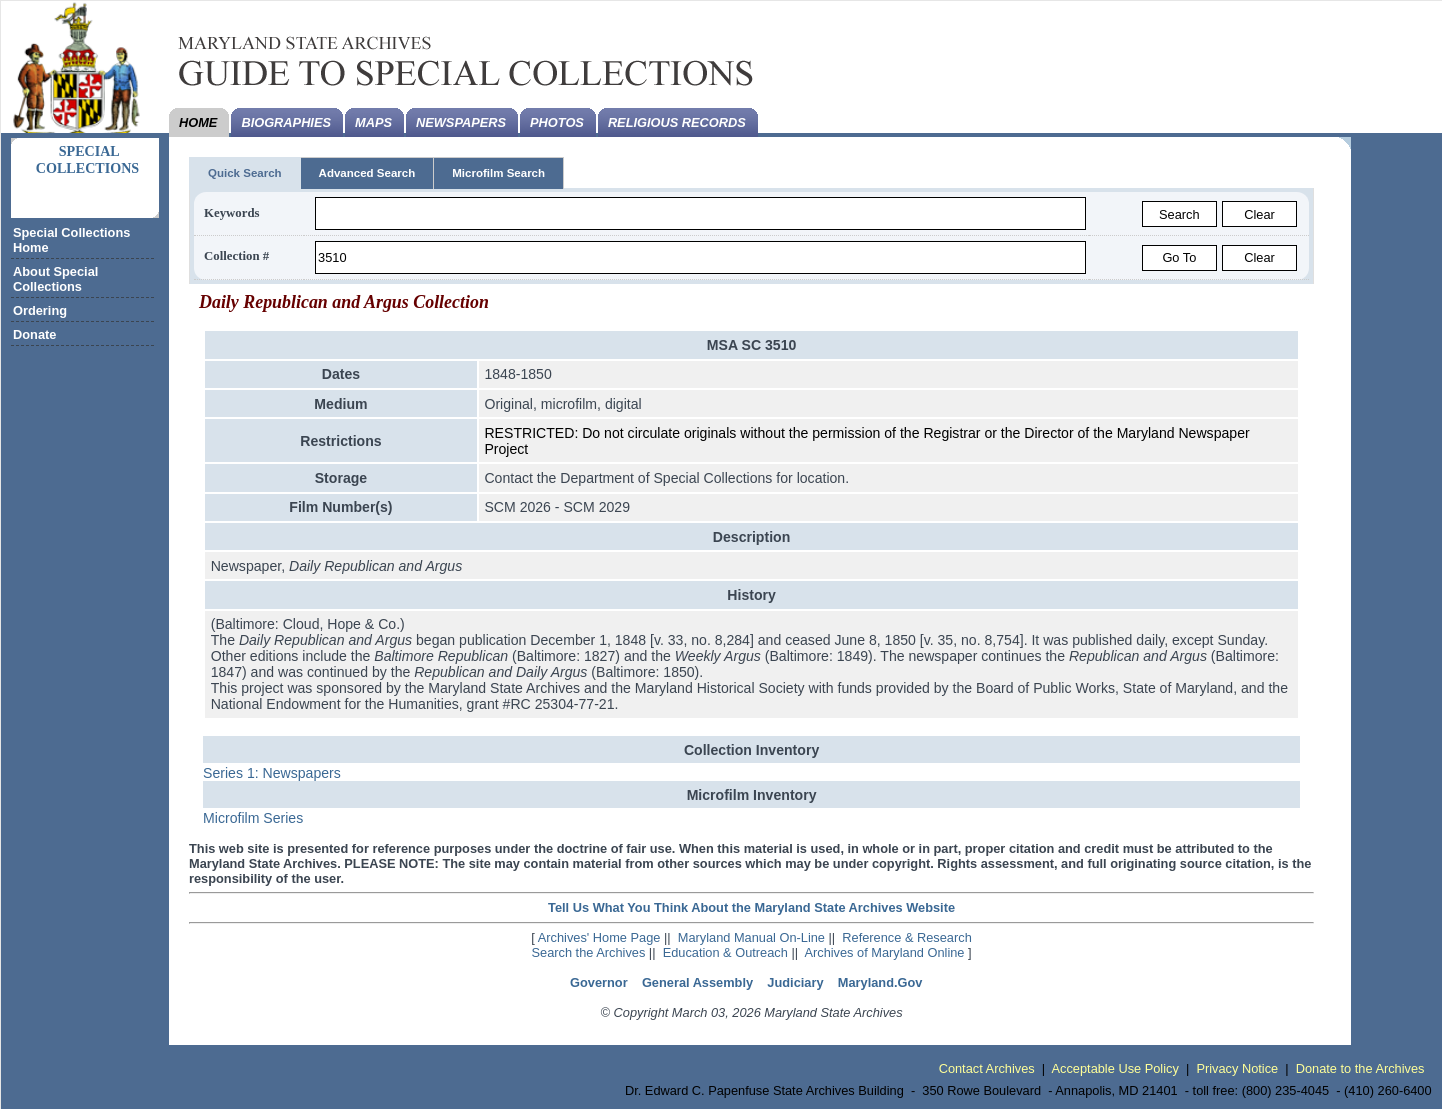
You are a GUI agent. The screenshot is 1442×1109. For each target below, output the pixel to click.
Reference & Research (906, 937)
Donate (34, 334)
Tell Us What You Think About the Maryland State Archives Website (751, 907)
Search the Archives (589, 952)
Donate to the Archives (1360, 1068)
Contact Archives (987, 1068)
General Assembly (697, 982)
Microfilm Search (498, 173)
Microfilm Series (253, 818)
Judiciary (795, 982)
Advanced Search (367, 173)
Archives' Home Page (599, 937)
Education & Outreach (725, 952)
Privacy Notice (1237, 1068)
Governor (599, 982)
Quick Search (245, 173)
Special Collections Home (71, 240)
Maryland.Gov (880, 982)
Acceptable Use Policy (1115, 1068)
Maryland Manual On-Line (751, 937)
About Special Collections (55, 279)
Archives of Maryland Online (884, 952)
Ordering (40, 310)
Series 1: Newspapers (272, 773)
